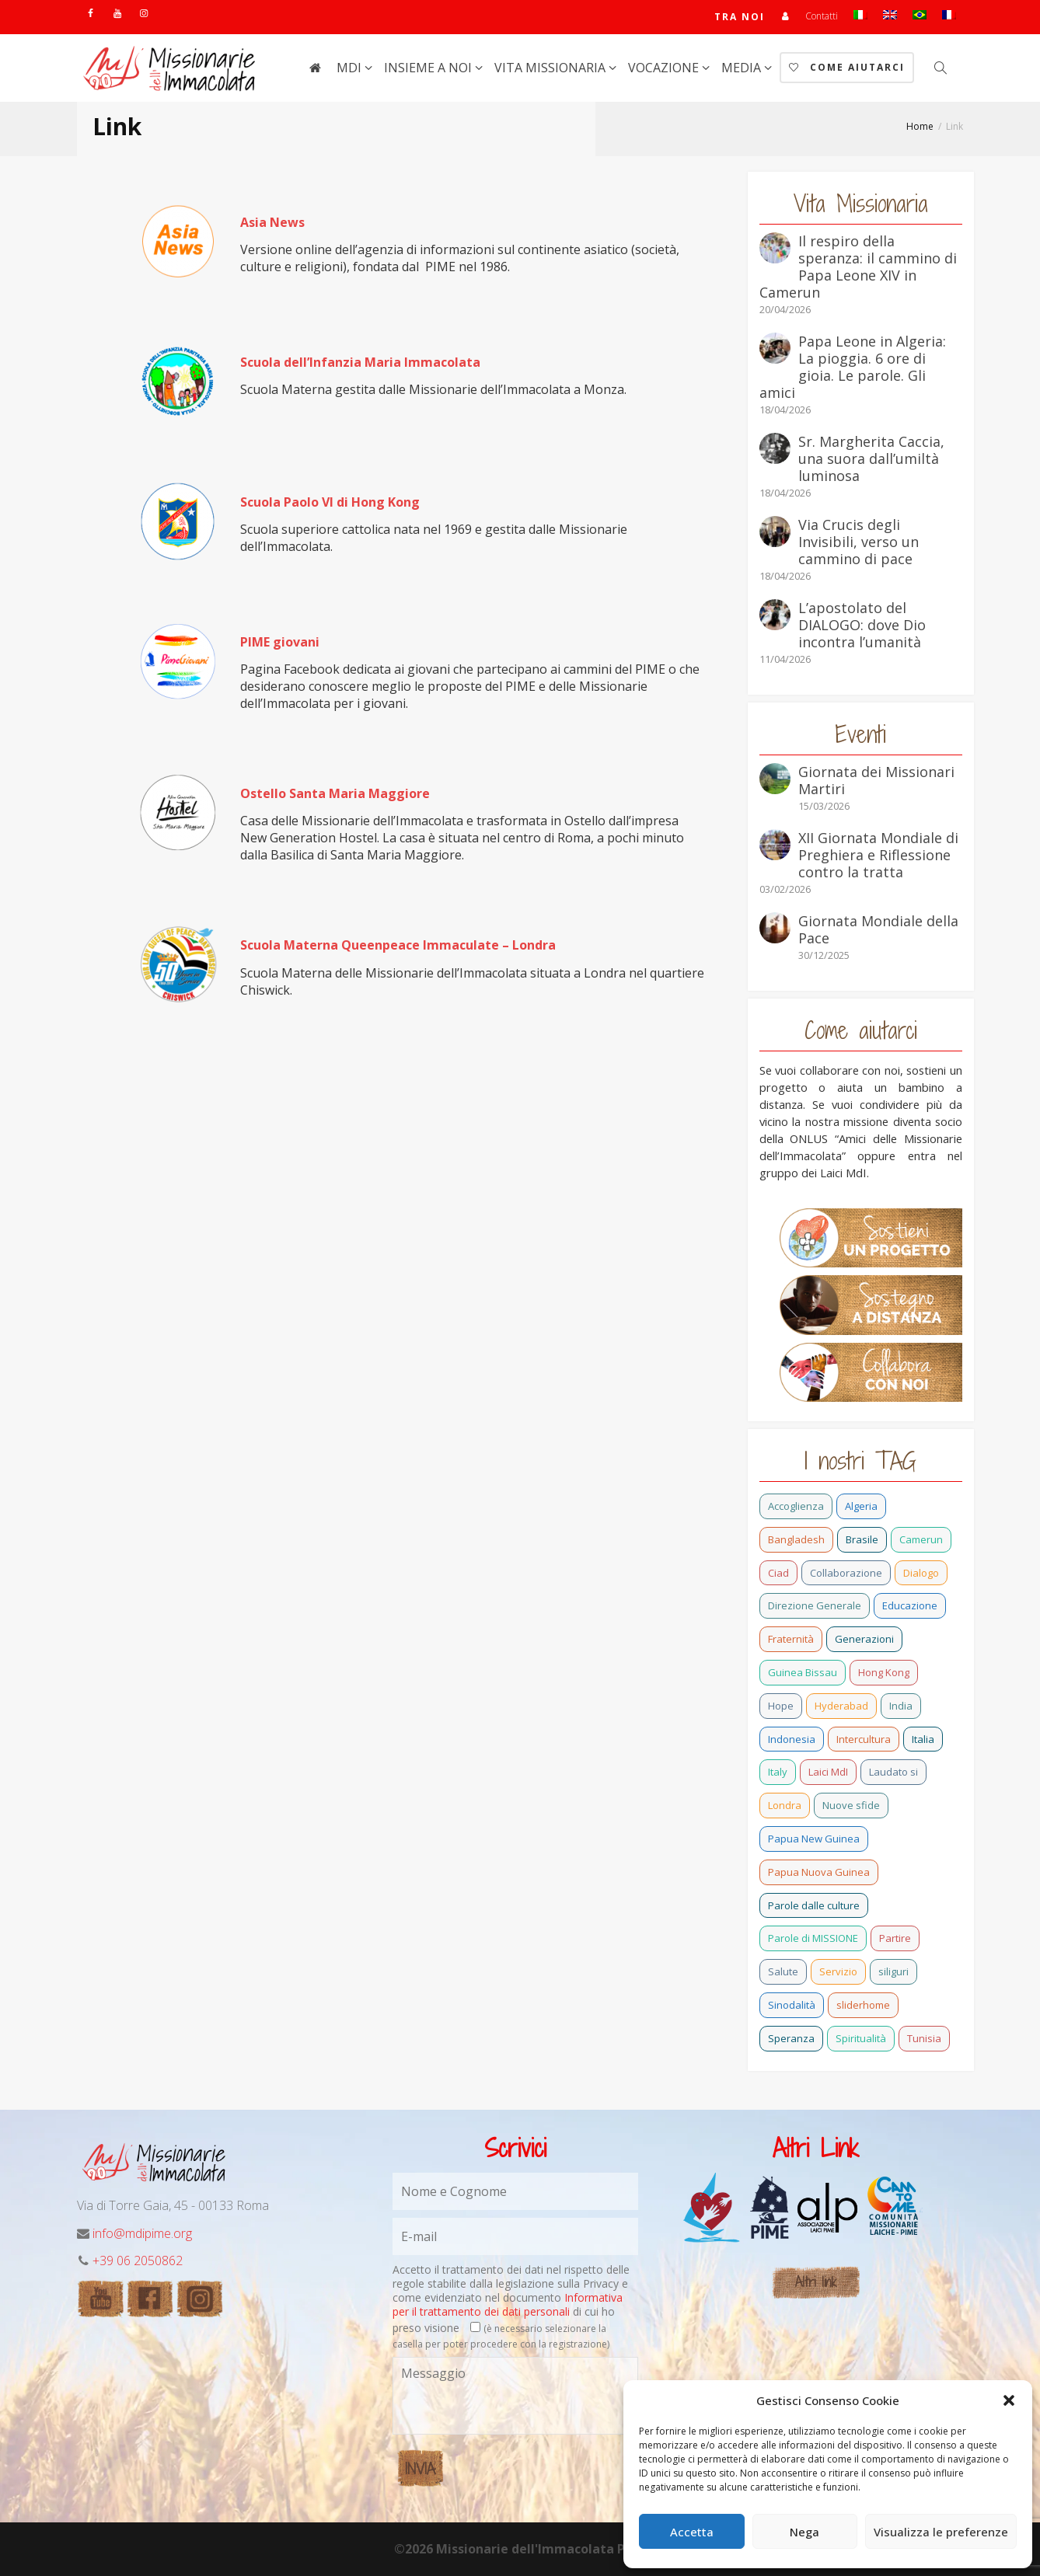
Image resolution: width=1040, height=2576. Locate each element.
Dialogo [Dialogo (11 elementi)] (921, 1573)
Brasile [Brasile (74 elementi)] (862, 1539)
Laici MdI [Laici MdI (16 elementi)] (828, 1772)
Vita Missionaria (551, 67)
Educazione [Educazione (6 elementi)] (909, 1605)
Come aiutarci (847, 67)
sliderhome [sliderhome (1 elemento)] (863, 2005)
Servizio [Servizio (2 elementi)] (838, 1971)
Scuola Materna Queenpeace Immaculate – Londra (398, 944)
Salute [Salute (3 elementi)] (783, 1971)
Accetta (692, 2531)
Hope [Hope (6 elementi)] (781, 1706)
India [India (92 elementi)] (901, 1706)
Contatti (821, 16)
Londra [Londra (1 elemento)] (784, 1805)
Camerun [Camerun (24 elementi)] (921, 1539)
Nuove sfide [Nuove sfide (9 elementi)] (851, 1805)
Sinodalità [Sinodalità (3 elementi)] (791, 2005)
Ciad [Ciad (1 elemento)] (778, 1573)
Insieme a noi (429, 67)
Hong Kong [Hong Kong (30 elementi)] (883, 1672)
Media (742, 67)
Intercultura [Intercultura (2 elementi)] (863, 1739)
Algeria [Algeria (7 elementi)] (861, 1506)
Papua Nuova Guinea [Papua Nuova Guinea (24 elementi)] (819, 1872)
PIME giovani (279, 641)
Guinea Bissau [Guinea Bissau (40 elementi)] (802, 1672)
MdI (351, 67)
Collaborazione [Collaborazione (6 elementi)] (846, 1573)
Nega (804, 2531)
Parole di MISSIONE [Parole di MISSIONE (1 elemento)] (813, 1938)
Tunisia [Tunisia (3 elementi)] (924, 2038)
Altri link (815, 2282)
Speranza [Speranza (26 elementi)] (791, 2038)
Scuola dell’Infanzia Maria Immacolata (360, 362)
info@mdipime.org (142, 2233)
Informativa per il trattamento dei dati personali (508, 2304)
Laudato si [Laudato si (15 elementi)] (893, 1772)
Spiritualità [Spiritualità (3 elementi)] (861, 2038)
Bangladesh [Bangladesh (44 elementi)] (796, 1539)
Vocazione (665, 67)
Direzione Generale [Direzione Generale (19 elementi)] (814, 1605)
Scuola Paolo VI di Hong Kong (330, 502)
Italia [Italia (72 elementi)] (923, 1739)
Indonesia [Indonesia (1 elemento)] (791, 1739)
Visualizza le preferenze (941, 2531)
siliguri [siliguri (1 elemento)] (893, 1971)
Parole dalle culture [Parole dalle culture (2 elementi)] (814, 1905)
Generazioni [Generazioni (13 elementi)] (864, 1639)
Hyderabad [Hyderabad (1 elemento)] (841, 1706)
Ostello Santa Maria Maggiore (335, 793)
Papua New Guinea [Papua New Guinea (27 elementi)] (814, 1839)
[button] (1009, 2400)
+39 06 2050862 (137, 2260)
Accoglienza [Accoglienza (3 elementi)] (796, 1506)
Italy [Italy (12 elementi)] (777, 1772)
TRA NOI (739, 16)
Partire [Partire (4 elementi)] (895, 1938)
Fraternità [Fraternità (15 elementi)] (791, 1639)
